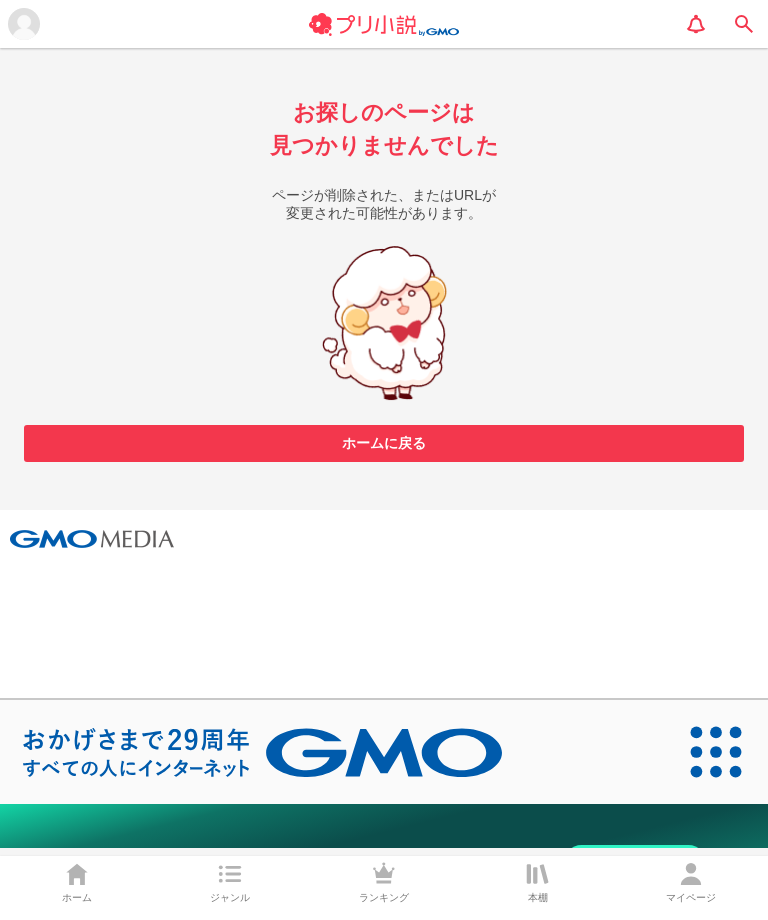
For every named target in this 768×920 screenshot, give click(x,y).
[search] (744, 24)
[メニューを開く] (24, 24)
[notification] (696, 24)
